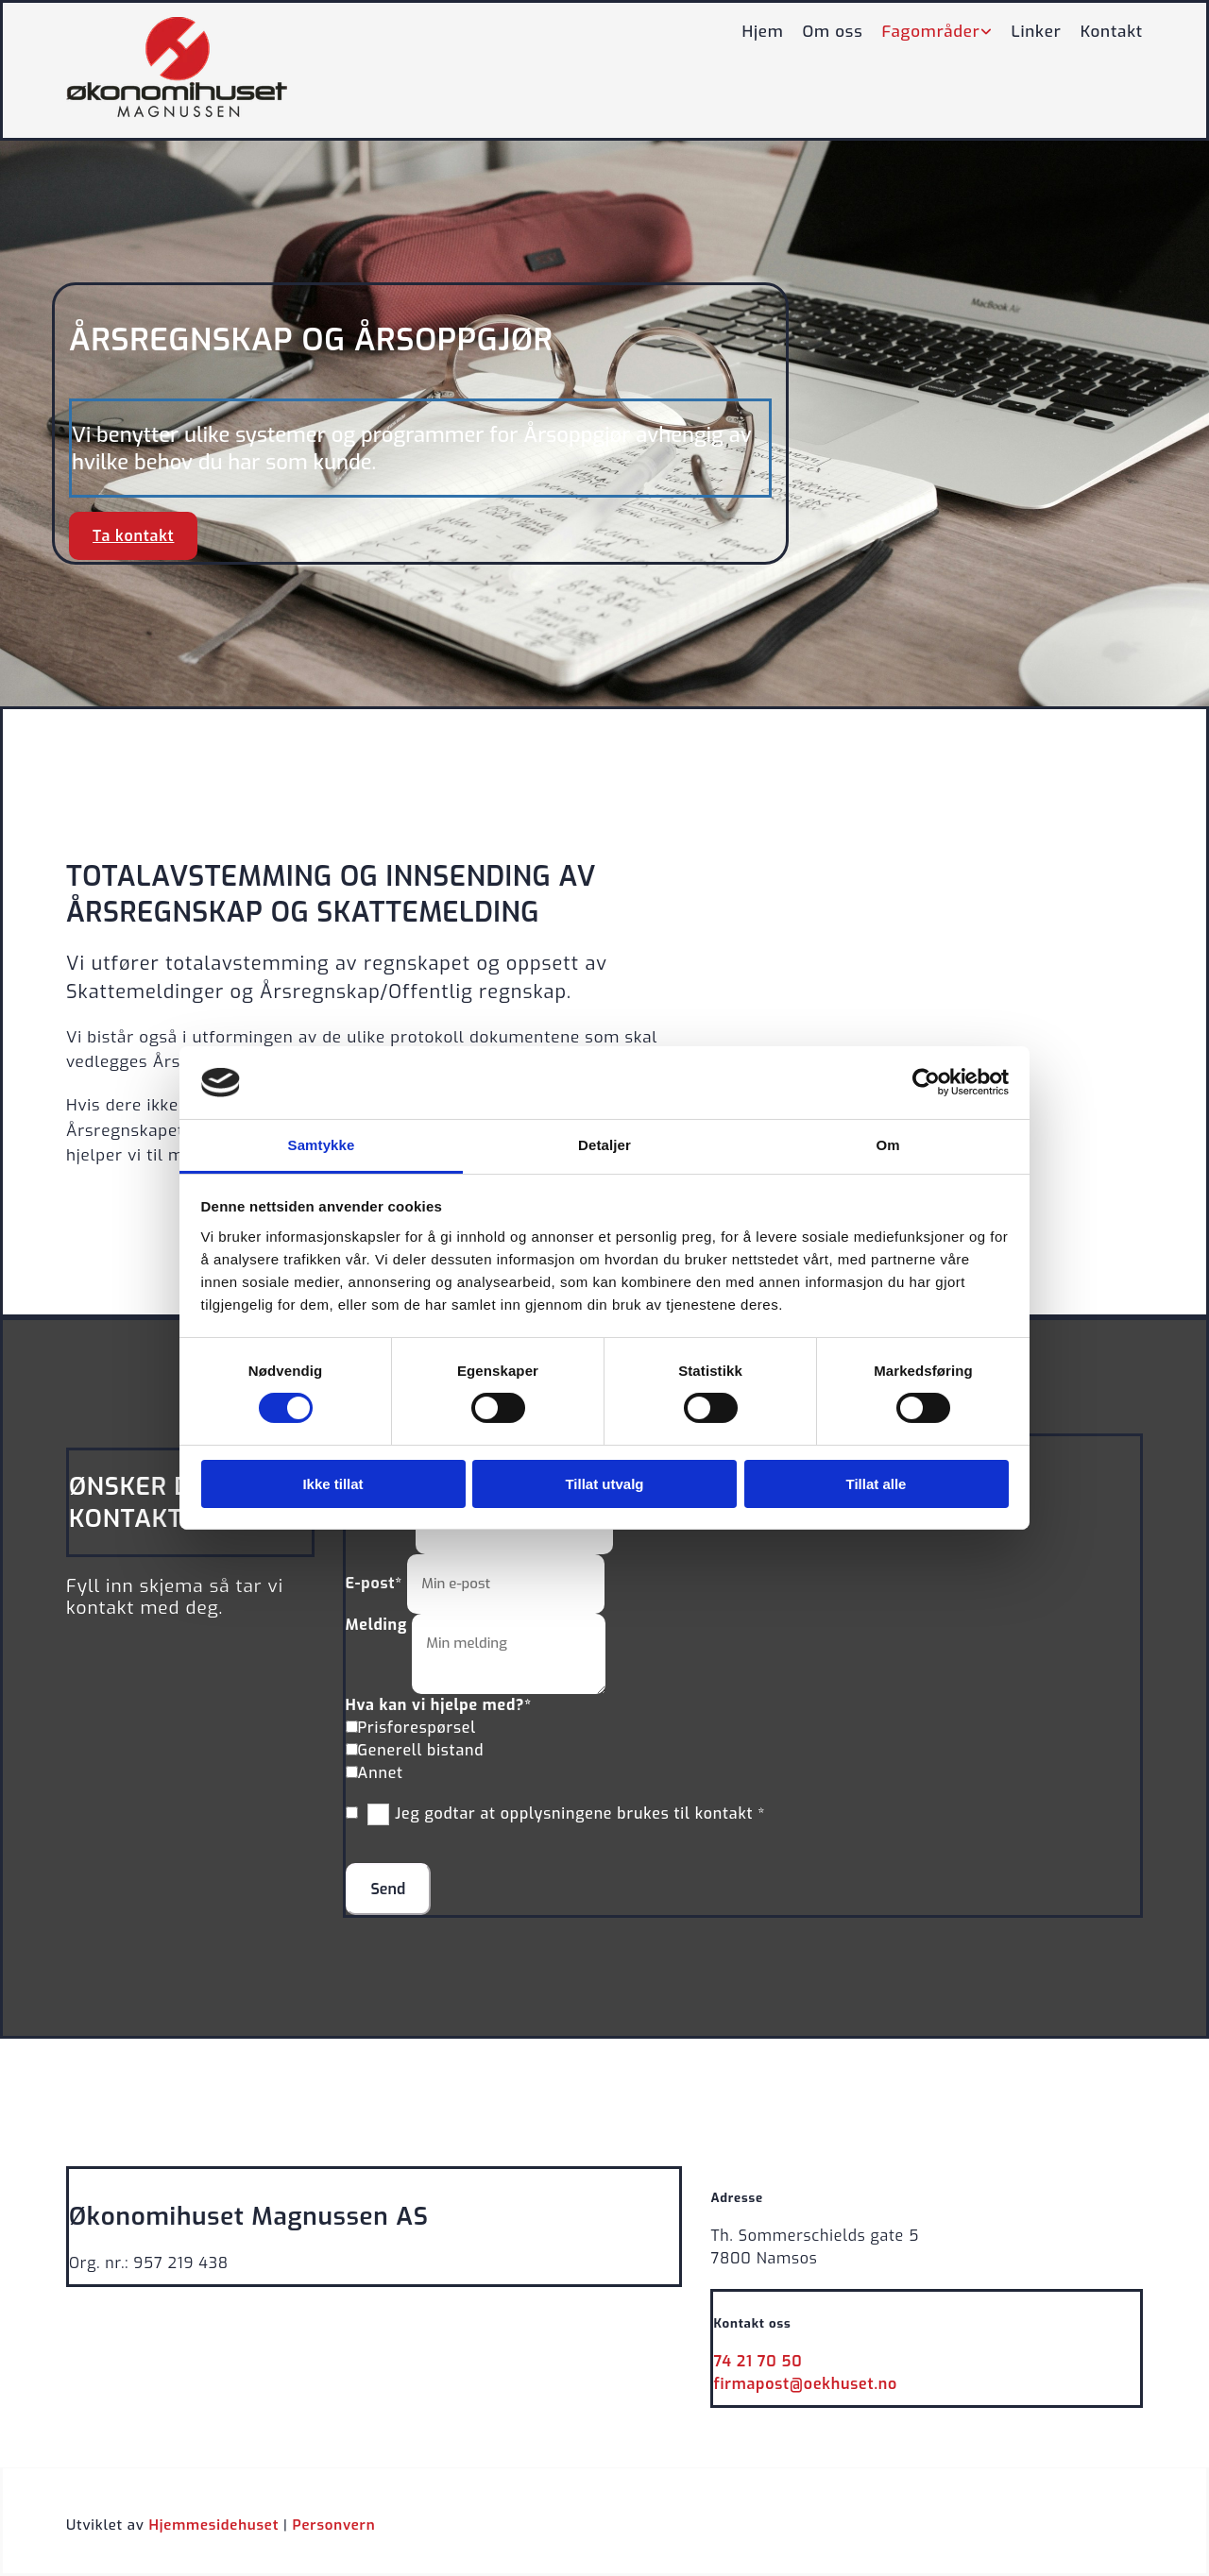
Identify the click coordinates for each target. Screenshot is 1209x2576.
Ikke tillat (332, 1484)
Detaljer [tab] (604, 1145)
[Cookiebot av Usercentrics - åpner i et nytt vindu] (926, 1082)
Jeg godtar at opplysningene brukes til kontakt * (580, 1813)
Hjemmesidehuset (214, 2525)
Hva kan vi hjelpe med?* (439, 1705)
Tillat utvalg (604, 1484)
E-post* (374, 1583)
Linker (1037, 32)
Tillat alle (876, 1484)
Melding (377, 1625)
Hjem (762, 32)
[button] (133, 536)
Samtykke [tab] (321, 1145)
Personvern (333, 2525)
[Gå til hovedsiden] (176, 112)
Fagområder (931, 32)
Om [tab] (887, 1145)
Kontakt (1112, 32)
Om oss (833, 32)
